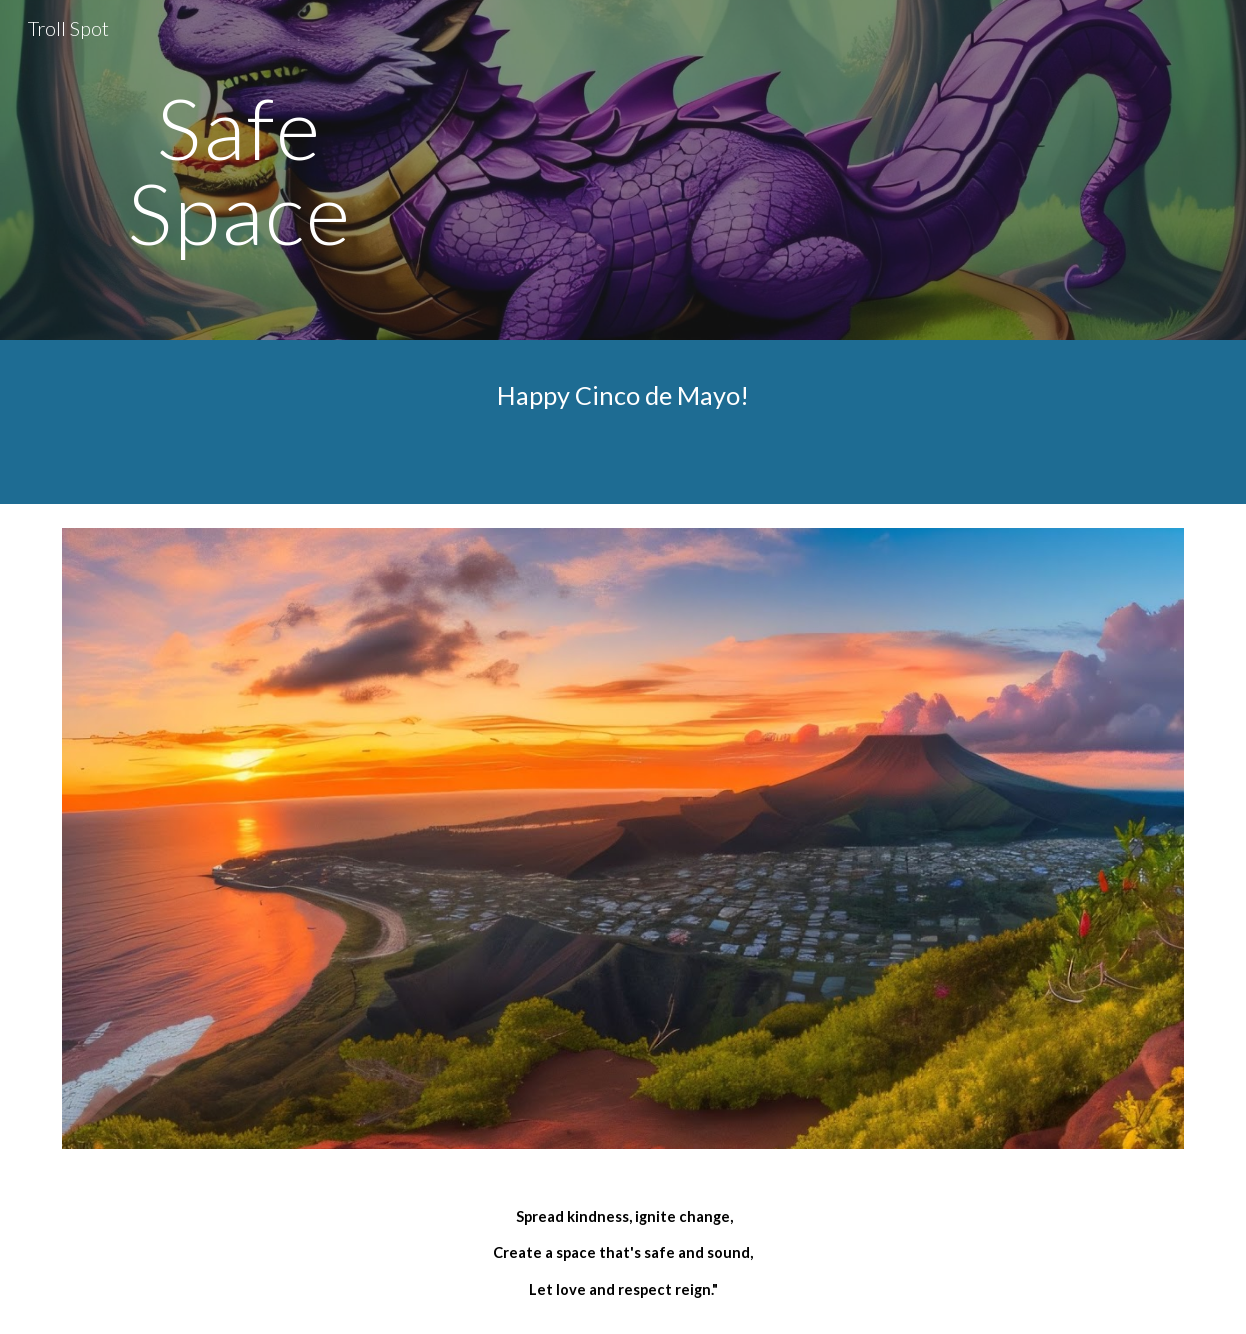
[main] (239, 170)
